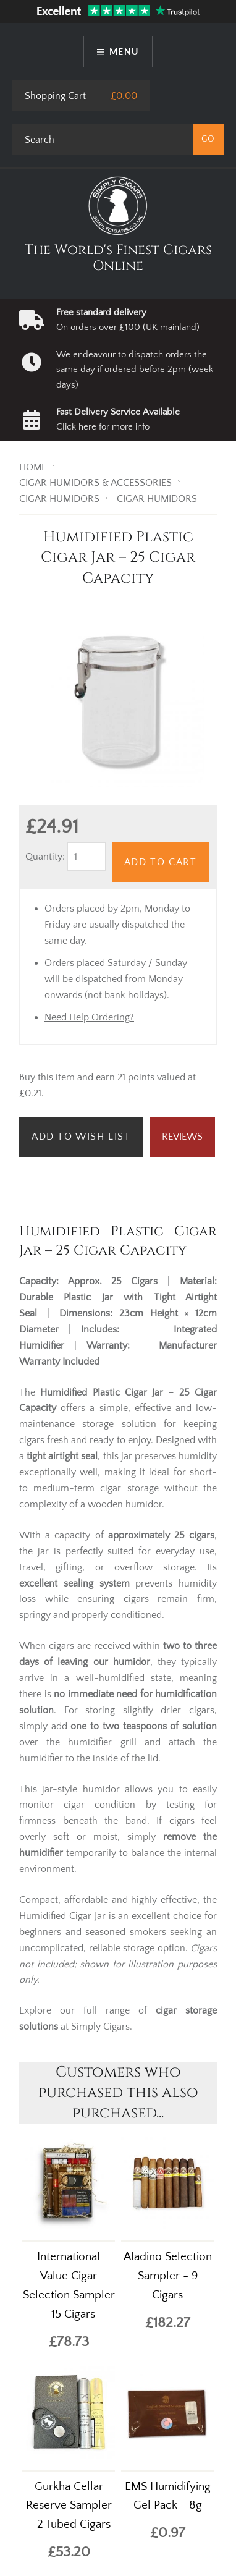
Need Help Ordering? (89, 1017)
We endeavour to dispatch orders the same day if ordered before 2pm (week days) (134, 369)
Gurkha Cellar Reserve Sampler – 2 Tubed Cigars (69, 2506)
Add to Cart (160, 862)
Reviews (182, 1136)
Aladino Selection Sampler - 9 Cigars (168, 2276)
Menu (124, 51)
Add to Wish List (81, 1136)
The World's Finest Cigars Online (118, 258)
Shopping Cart (55, 95)
